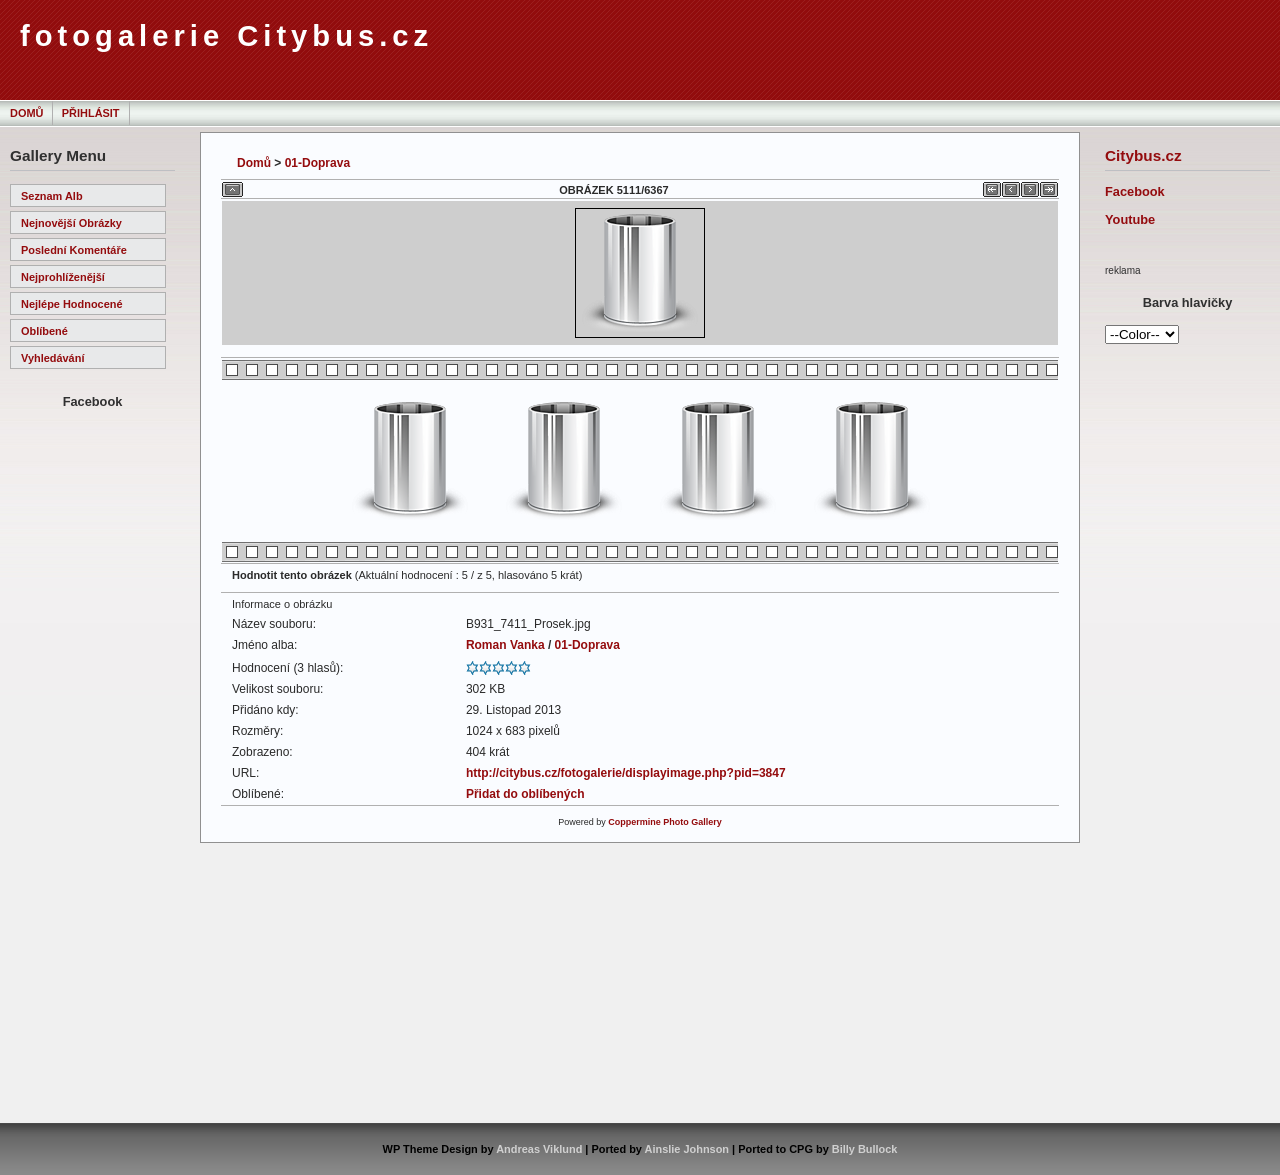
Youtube (1130, 219)
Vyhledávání (52, 358)
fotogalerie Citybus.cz (226, 36)
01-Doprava (317, 163)
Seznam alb (52, 196)
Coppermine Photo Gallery (665, 822)
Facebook (1135, 191)
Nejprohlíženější (63, 277)
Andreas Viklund (539, 1149)
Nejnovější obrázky (71, 223)
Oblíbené (44, 331)
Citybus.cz (1143, 155)
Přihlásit (91, 113)
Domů (26, 113)
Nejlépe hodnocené (72, 304)
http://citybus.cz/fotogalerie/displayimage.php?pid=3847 (626, 773)
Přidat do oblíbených (525, 794)
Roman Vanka (505, 645)
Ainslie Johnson (687, 1149)
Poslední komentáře (74, 250)
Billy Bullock (865, 1149)
